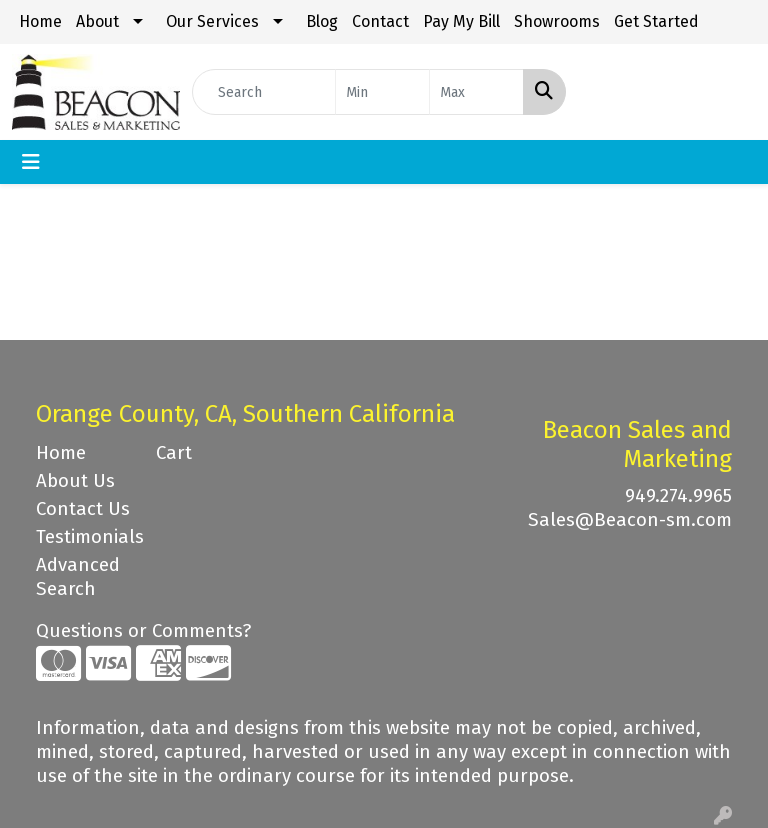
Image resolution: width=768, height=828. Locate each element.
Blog (322, 21)
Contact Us (83, 509)
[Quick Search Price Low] (382, 92)
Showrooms (557, 21)
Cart (174, 453)
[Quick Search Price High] (476, 92)
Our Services (212, 21)
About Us (75, 481)
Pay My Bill (461, 21)
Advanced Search (78, 577)
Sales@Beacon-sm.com (630, 520)
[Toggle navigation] (31, 162)
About (97, 21)
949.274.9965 (678, 496)
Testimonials (84, 537)
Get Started (656, 21)
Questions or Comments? (143, 631)
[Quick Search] (264, 92)
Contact (380, 21)
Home (40, 21)
